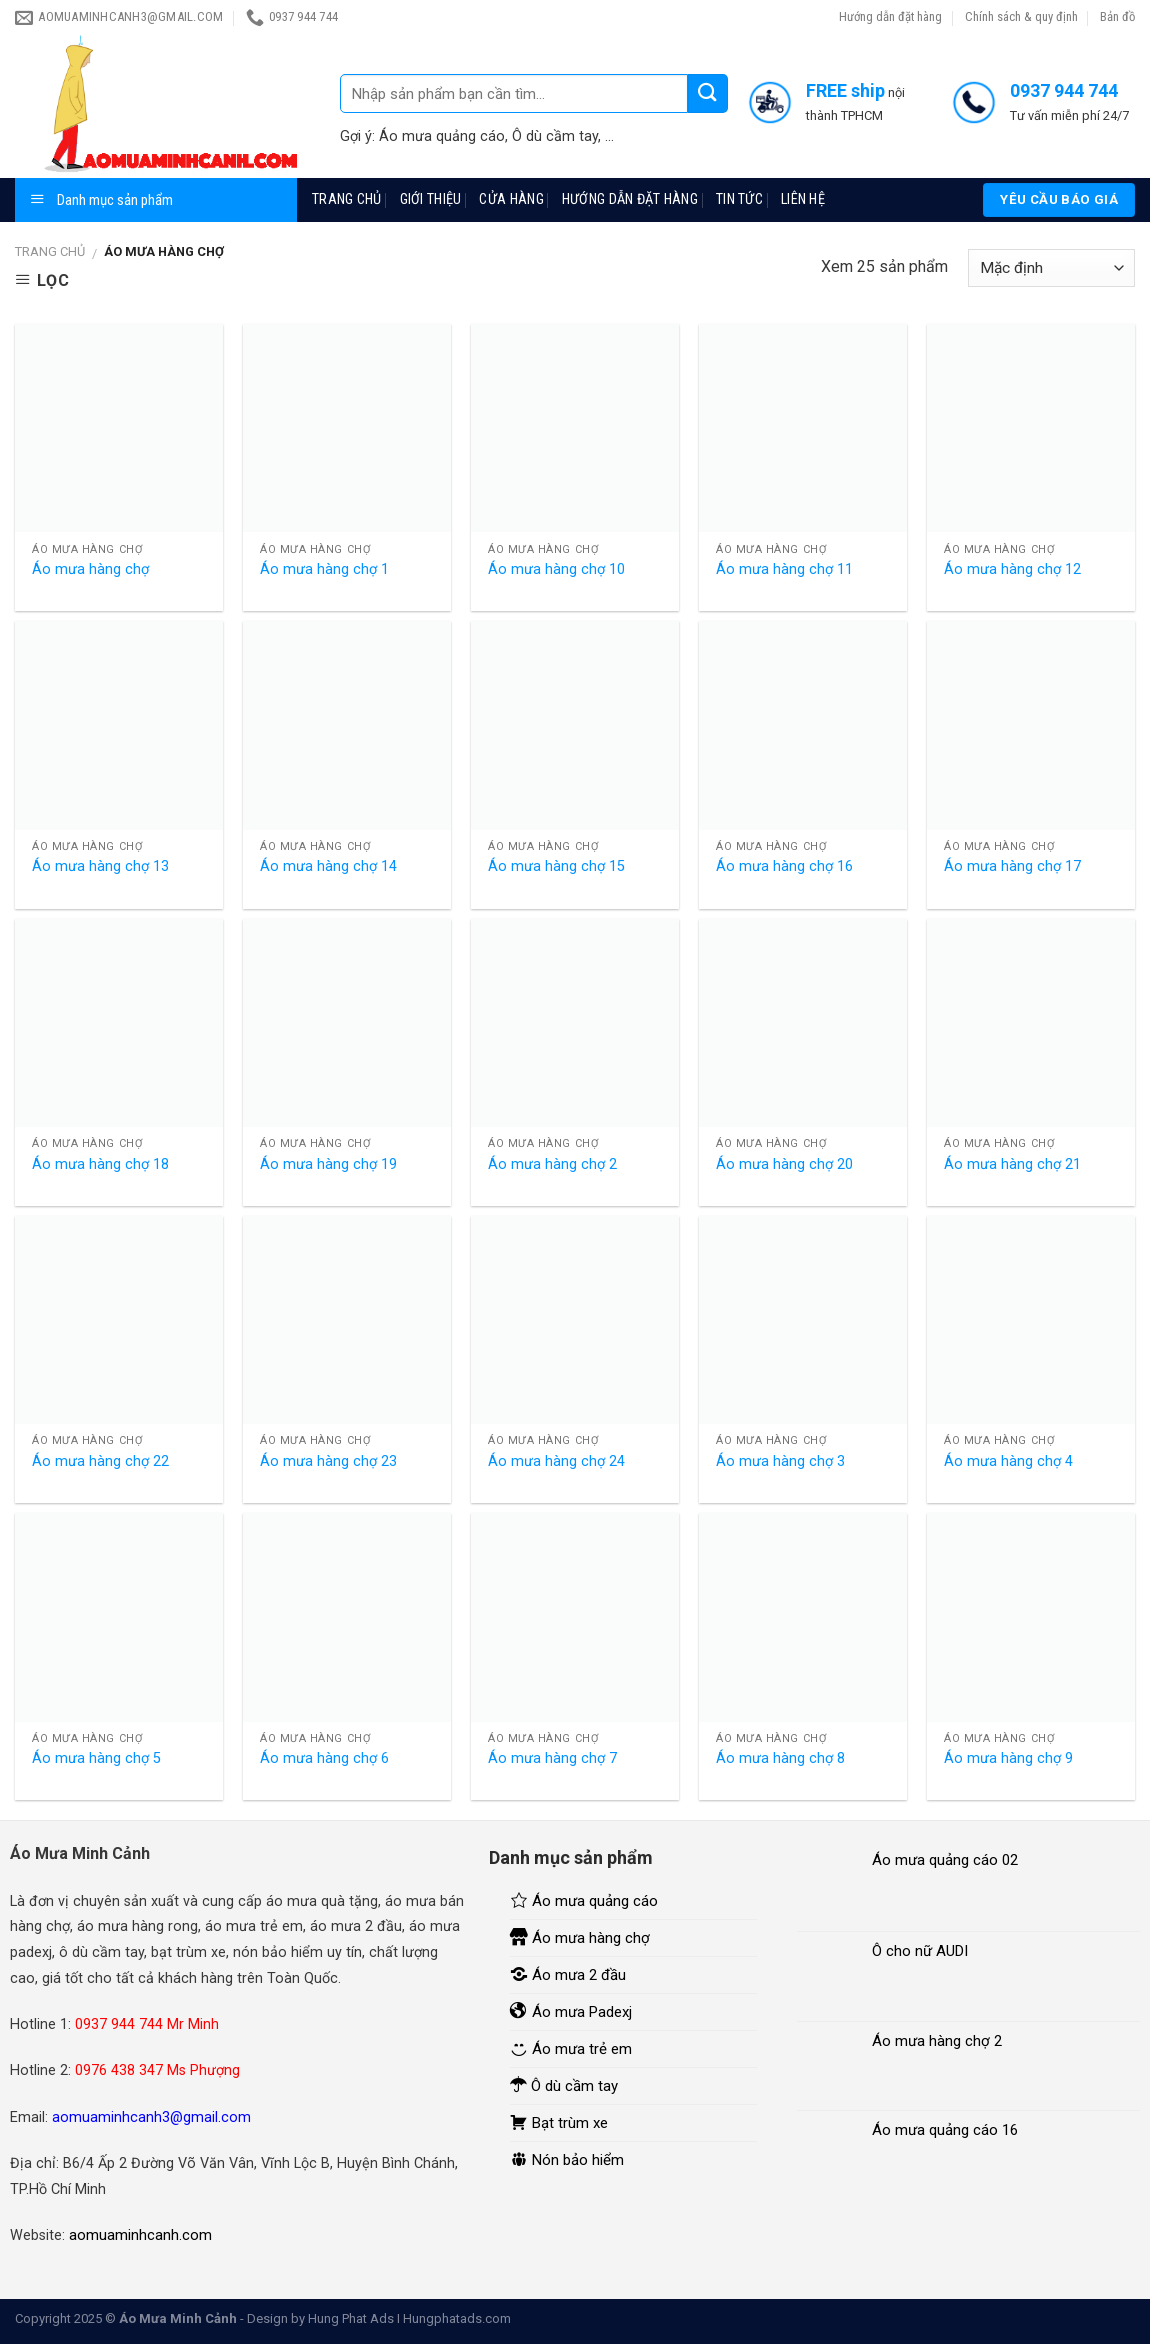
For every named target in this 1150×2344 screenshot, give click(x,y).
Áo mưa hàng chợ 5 (96, 1758)
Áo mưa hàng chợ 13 (100, 866)
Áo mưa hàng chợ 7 (552, 1758)
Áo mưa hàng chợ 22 (100, 1461)
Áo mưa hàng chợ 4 (1008, 1461)
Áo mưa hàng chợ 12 (1012, 569)
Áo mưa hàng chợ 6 (324, 1758)
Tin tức (739, 199)
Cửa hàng (511, 199)
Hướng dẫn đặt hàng (890, 16)
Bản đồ (1117, 16)
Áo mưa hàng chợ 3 (780, 1461)
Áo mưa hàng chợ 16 (784, 866)
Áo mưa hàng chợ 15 (556, 866)
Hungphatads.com (457, 2318)
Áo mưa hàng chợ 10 (556, 569)
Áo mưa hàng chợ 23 (328, 1461)
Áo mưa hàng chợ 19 (328, 1164)
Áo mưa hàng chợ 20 (784, 1164)
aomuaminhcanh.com (140, 2235)
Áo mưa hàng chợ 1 (324, 569)
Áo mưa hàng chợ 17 (1012, 866)
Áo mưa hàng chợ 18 (100, 1164)
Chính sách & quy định (1021, 16)
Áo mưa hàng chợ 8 (780, 1758)
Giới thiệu (431, 199)
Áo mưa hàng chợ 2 (552, 1164)
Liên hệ (803, 199)
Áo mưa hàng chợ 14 (328, 866)
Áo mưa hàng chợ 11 (784, 569)
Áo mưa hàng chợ (90, 569)
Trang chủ (347, 199)
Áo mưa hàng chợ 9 (1008, 1758)
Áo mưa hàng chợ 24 (556, 1461)
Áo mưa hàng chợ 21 (1012, 1164)
